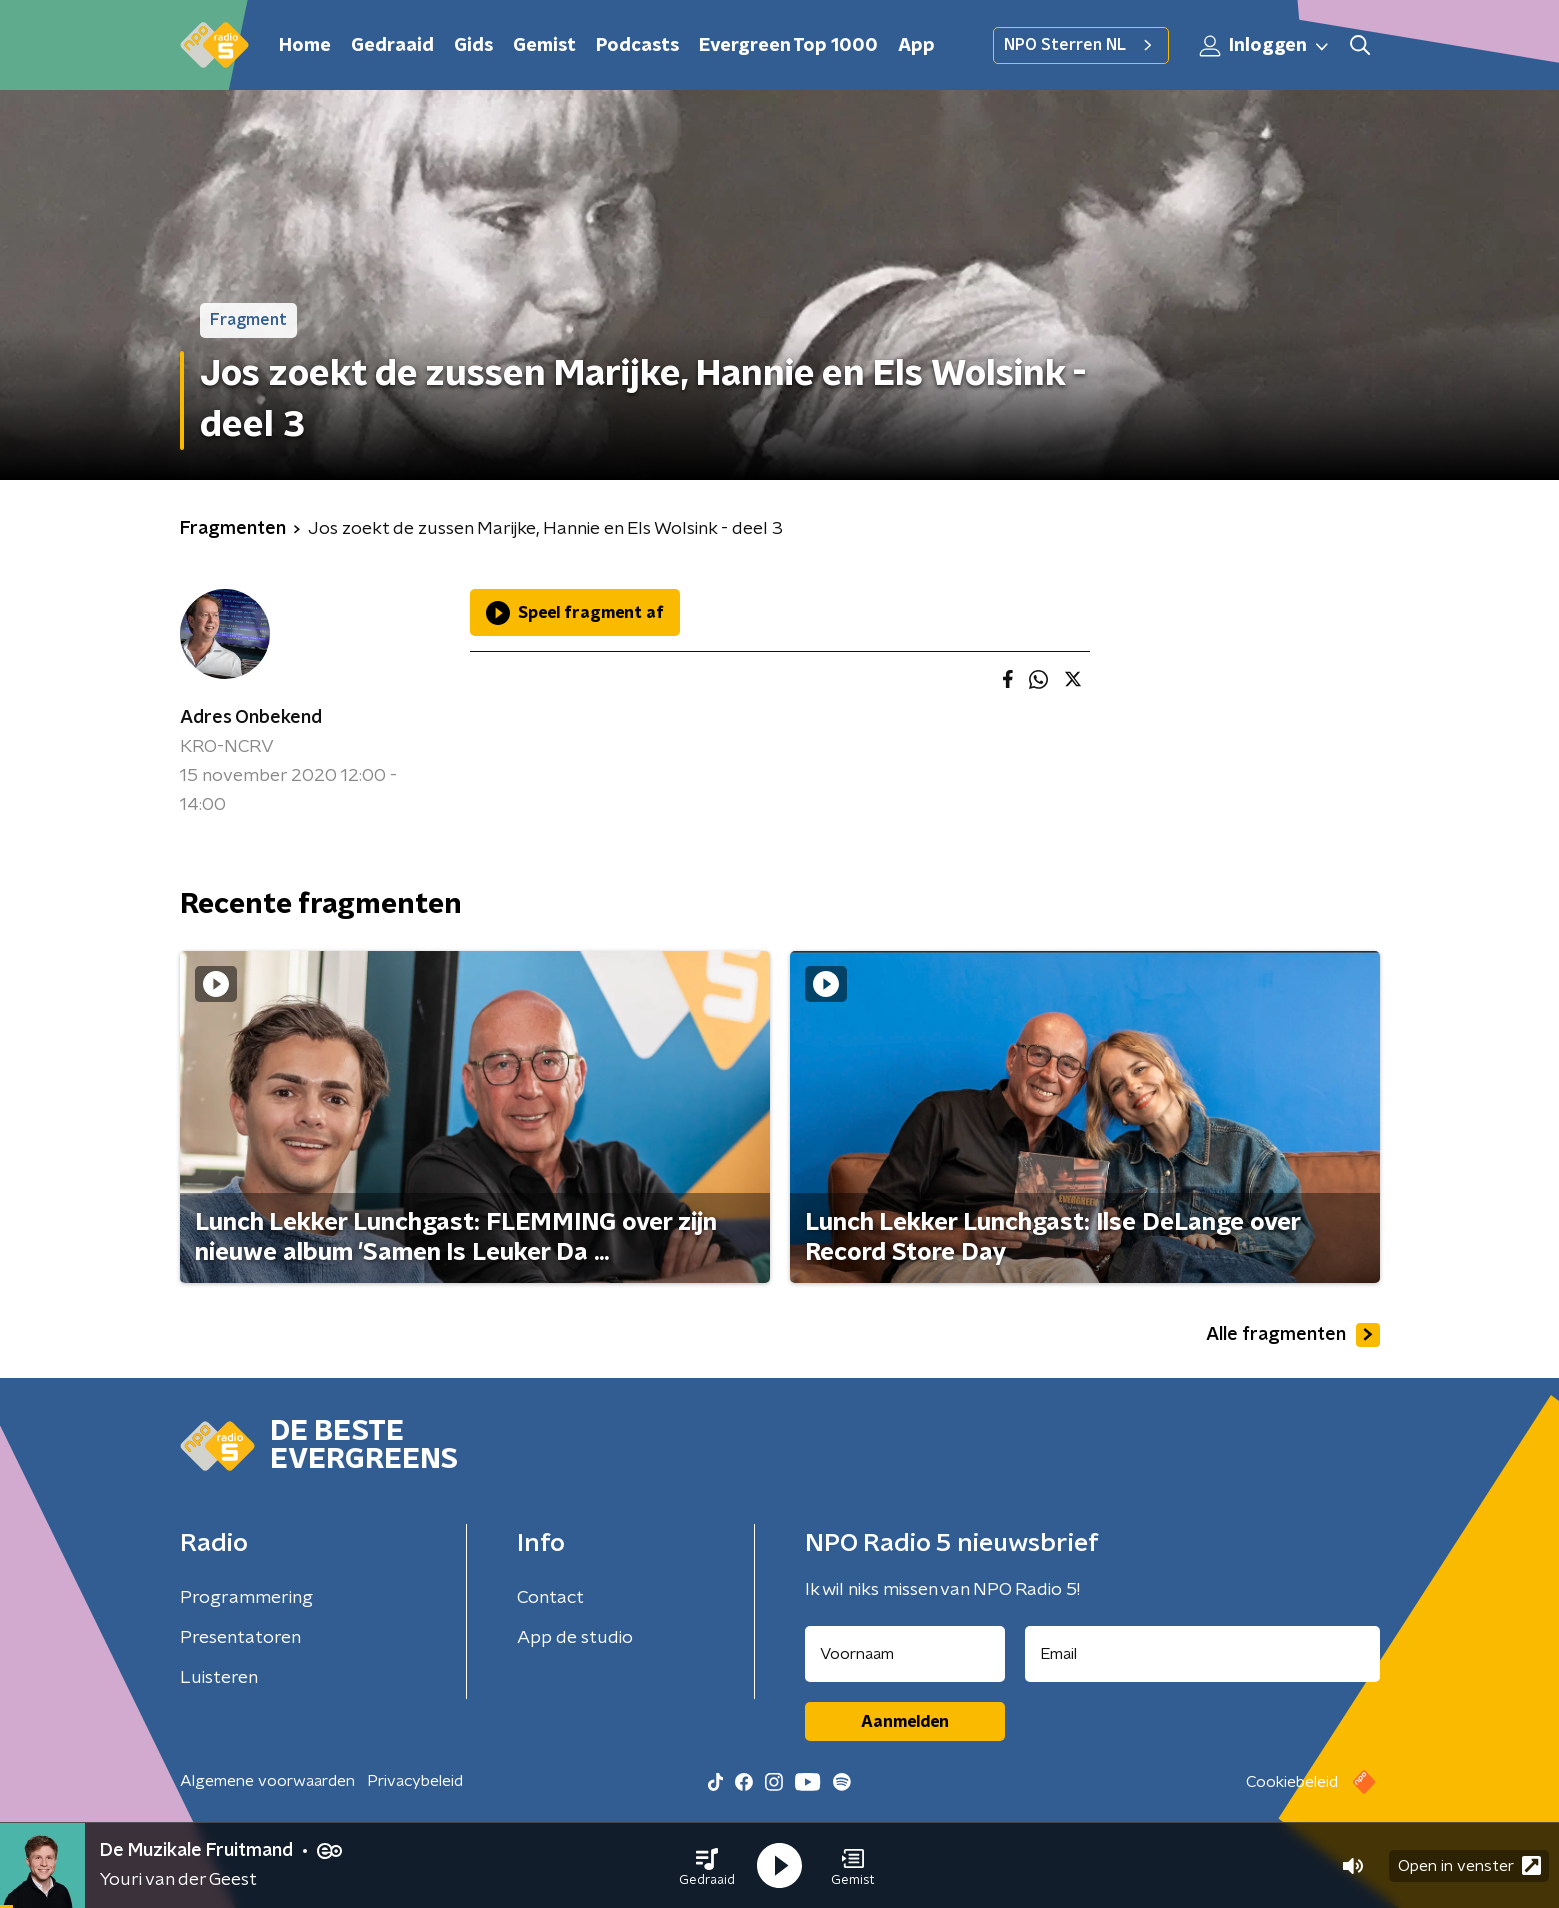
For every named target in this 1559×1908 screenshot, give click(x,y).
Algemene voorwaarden (267, 1781)
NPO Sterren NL (1081, 45)
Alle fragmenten (1293, 1335)
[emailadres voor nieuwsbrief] (1202, 1654)
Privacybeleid (415, 1781)
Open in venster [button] (1469, 1865)
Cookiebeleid (1292, 1782)
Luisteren (219, 1678)
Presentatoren (240, 1638)
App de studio (575, 1638)
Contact (550, 1598)
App (916, 46)
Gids (473, 46)
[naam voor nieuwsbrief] (905, 1654)
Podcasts (637, 46)
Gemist (544, 46)
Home (305, 46)
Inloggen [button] (1265, 46)
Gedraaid (392, 46)
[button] (707, 1866)
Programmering (246, 1598)
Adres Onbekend (251, 718)
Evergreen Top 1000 (788, 46)
